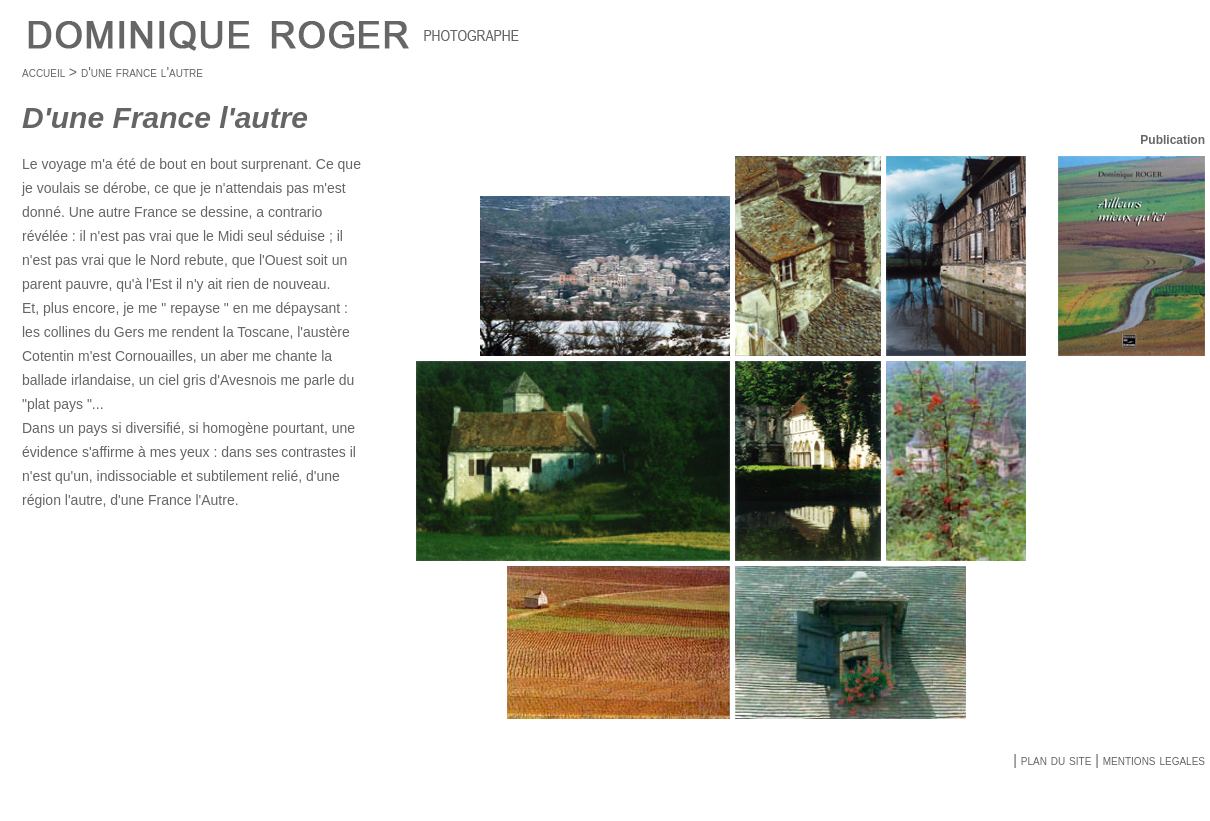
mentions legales (1154, 760)
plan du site (1054, 760)
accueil (43, 72)
